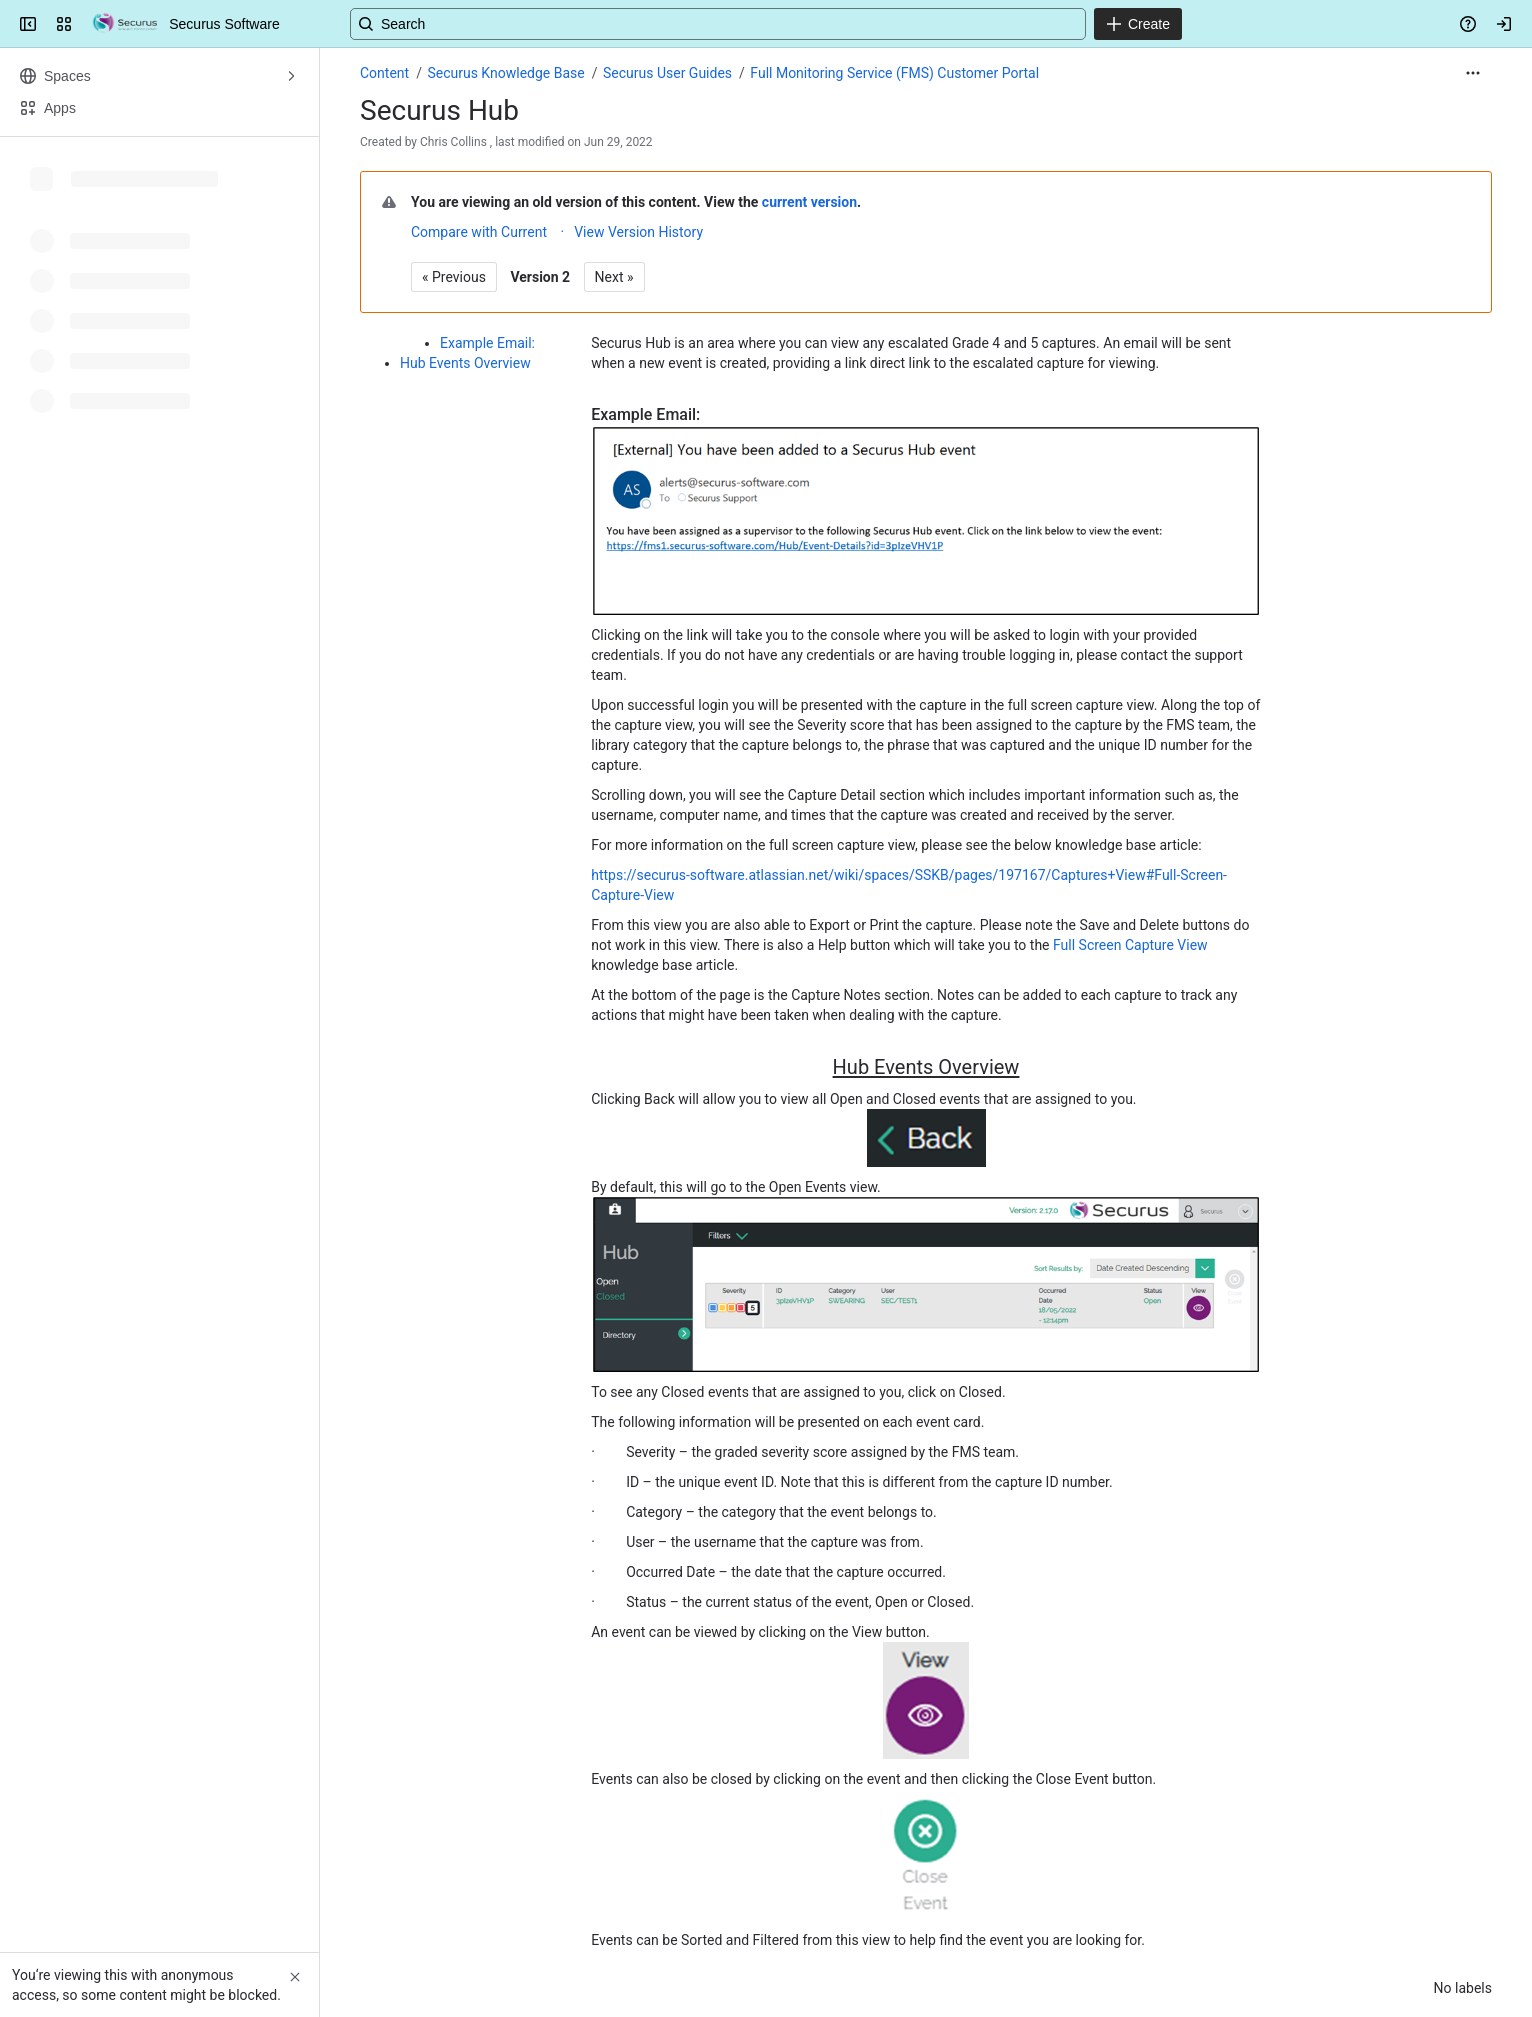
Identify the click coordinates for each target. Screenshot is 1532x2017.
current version (809, 202)
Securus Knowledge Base (505, 73)
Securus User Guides (667, 73)
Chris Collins (453, 142)
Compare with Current (479, 232)
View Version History (638, 232)
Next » (614, 277)
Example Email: (487, 343)
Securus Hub (439, 110)
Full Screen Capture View (1130, 945)
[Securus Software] (124, 24)
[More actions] (1473, 73)
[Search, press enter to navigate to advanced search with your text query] (762, 24)
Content (384, 73)
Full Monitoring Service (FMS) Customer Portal (894, 73)
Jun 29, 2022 (618, 142)
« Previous (454, 277)
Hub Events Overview (465, 363)
